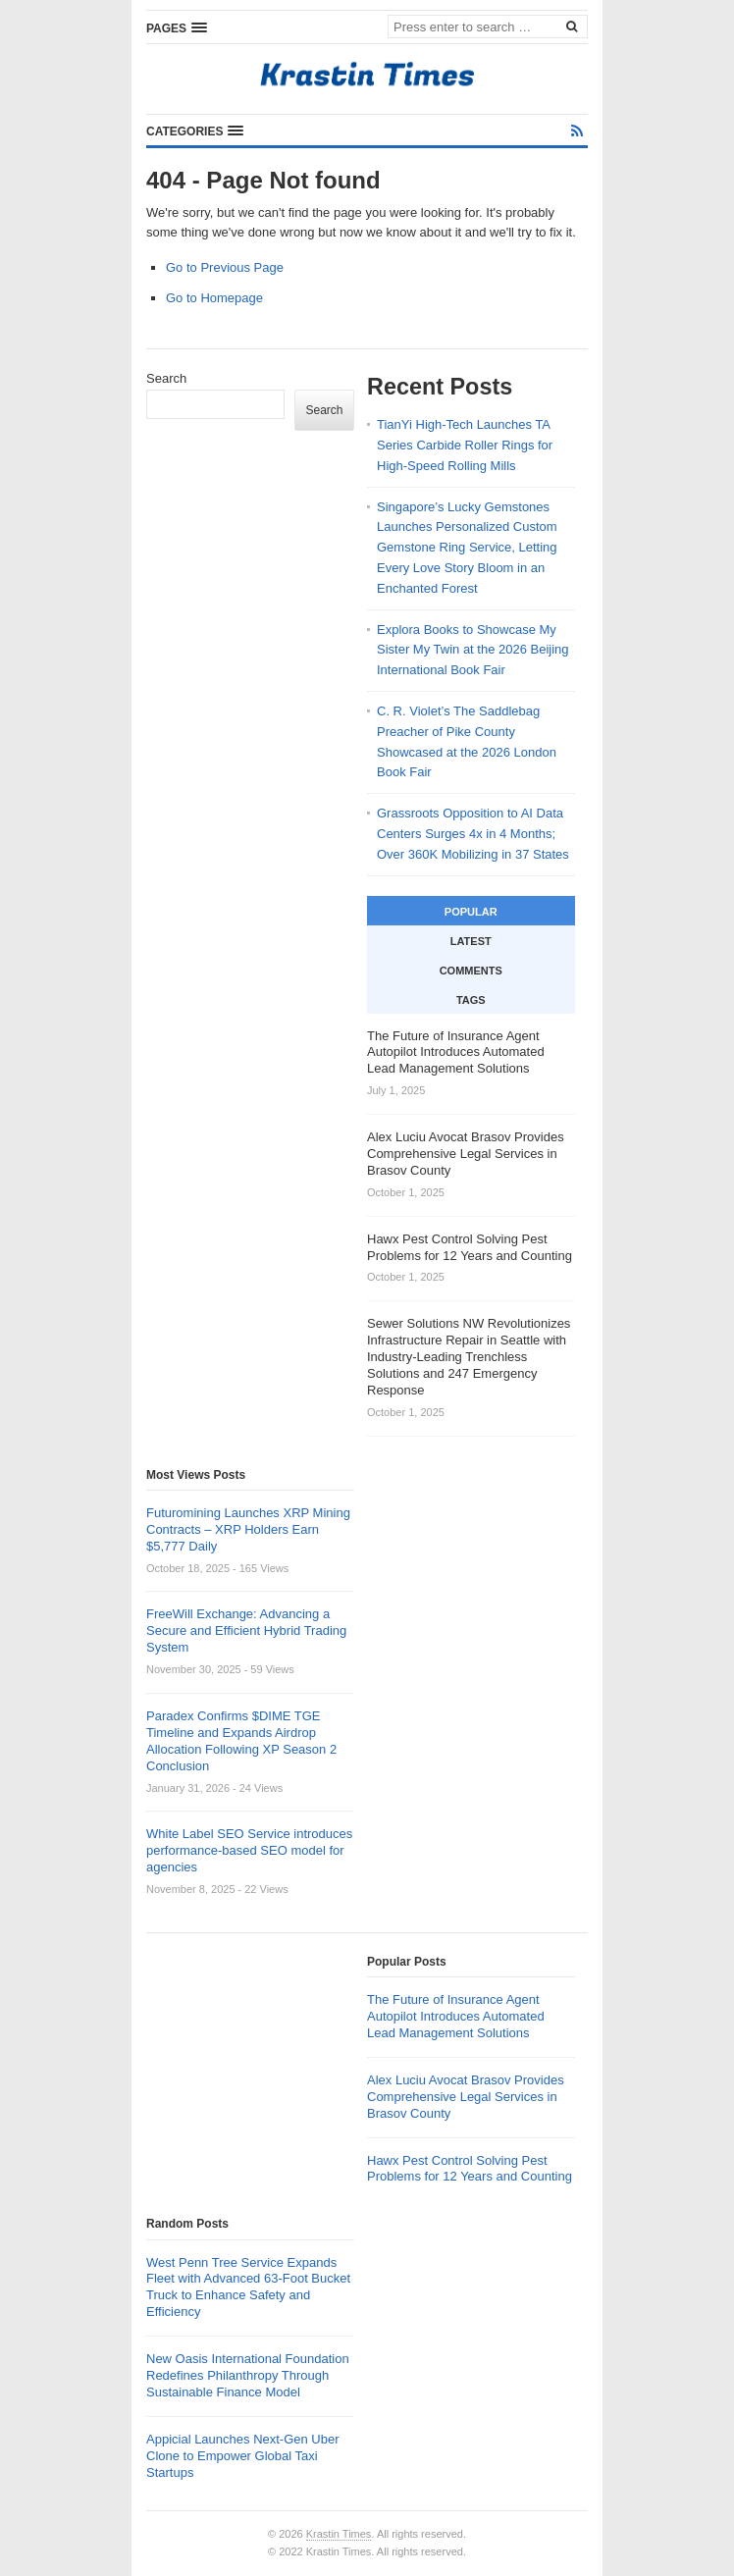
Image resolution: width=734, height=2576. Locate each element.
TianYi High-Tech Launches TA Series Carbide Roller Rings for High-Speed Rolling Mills (464, 445)
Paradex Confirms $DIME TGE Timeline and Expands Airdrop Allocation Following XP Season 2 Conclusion (241, 1741)
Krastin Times (339, 2534)
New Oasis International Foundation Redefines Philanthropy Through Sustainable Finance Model (247, 2375)
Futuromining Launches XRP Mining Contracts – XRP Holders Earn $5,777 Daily (248, 1529)
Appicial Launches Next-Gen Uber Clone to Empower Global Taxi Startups (243, 2456)
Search (166, 378)
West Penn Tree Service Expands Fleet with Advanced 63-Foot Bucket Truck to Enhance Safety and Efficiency (248, 2287)
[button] (176, 27)
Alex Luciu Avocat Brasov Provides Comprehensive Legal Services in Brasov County (465, 2097)
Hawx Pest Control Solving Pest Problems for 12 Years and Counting (469, 2168)
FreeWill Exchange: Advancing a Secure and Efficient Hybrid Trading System (246, 1630)
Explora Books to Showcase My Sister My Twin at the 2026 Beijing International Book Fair (473, 650)
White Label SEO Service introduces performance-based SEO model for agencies (249, 1850)
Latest (471, 941)
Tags (471, 1000)
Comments (471, 970)
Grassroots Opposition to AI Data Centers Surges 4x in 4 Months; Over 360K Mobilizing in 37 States (473, 834)
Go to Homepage (214, 297)
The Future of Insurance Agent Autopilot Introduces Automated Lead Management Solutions (456, 2016)
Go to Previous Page (225, 267)
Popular (471, 912)
